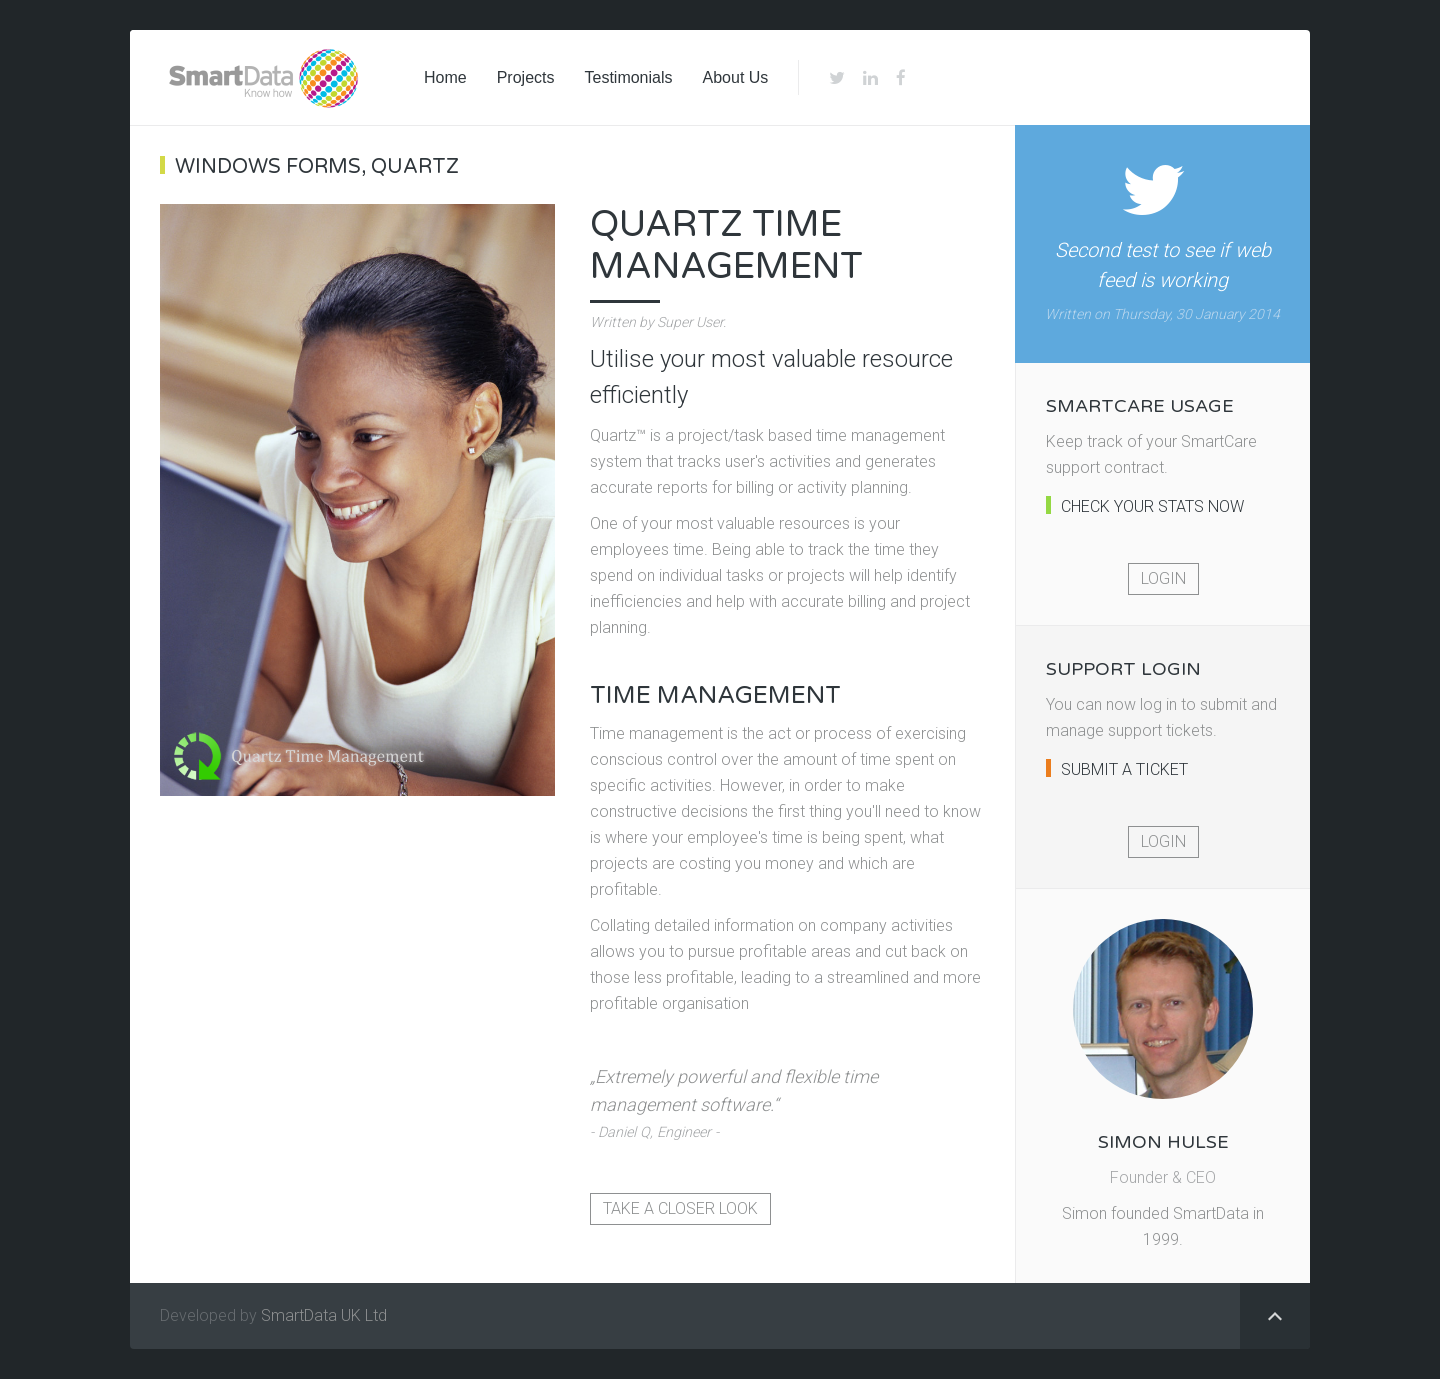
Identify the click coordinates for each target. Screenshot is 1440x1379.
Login (1163, 578)
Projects (526, 77)
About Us (736, 77)
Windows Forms (268, 167)
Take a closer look (680, 1208)
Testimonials (628, 77)
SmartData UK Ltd (324, 1315)
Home (445, 77)
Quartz (415, 167)
